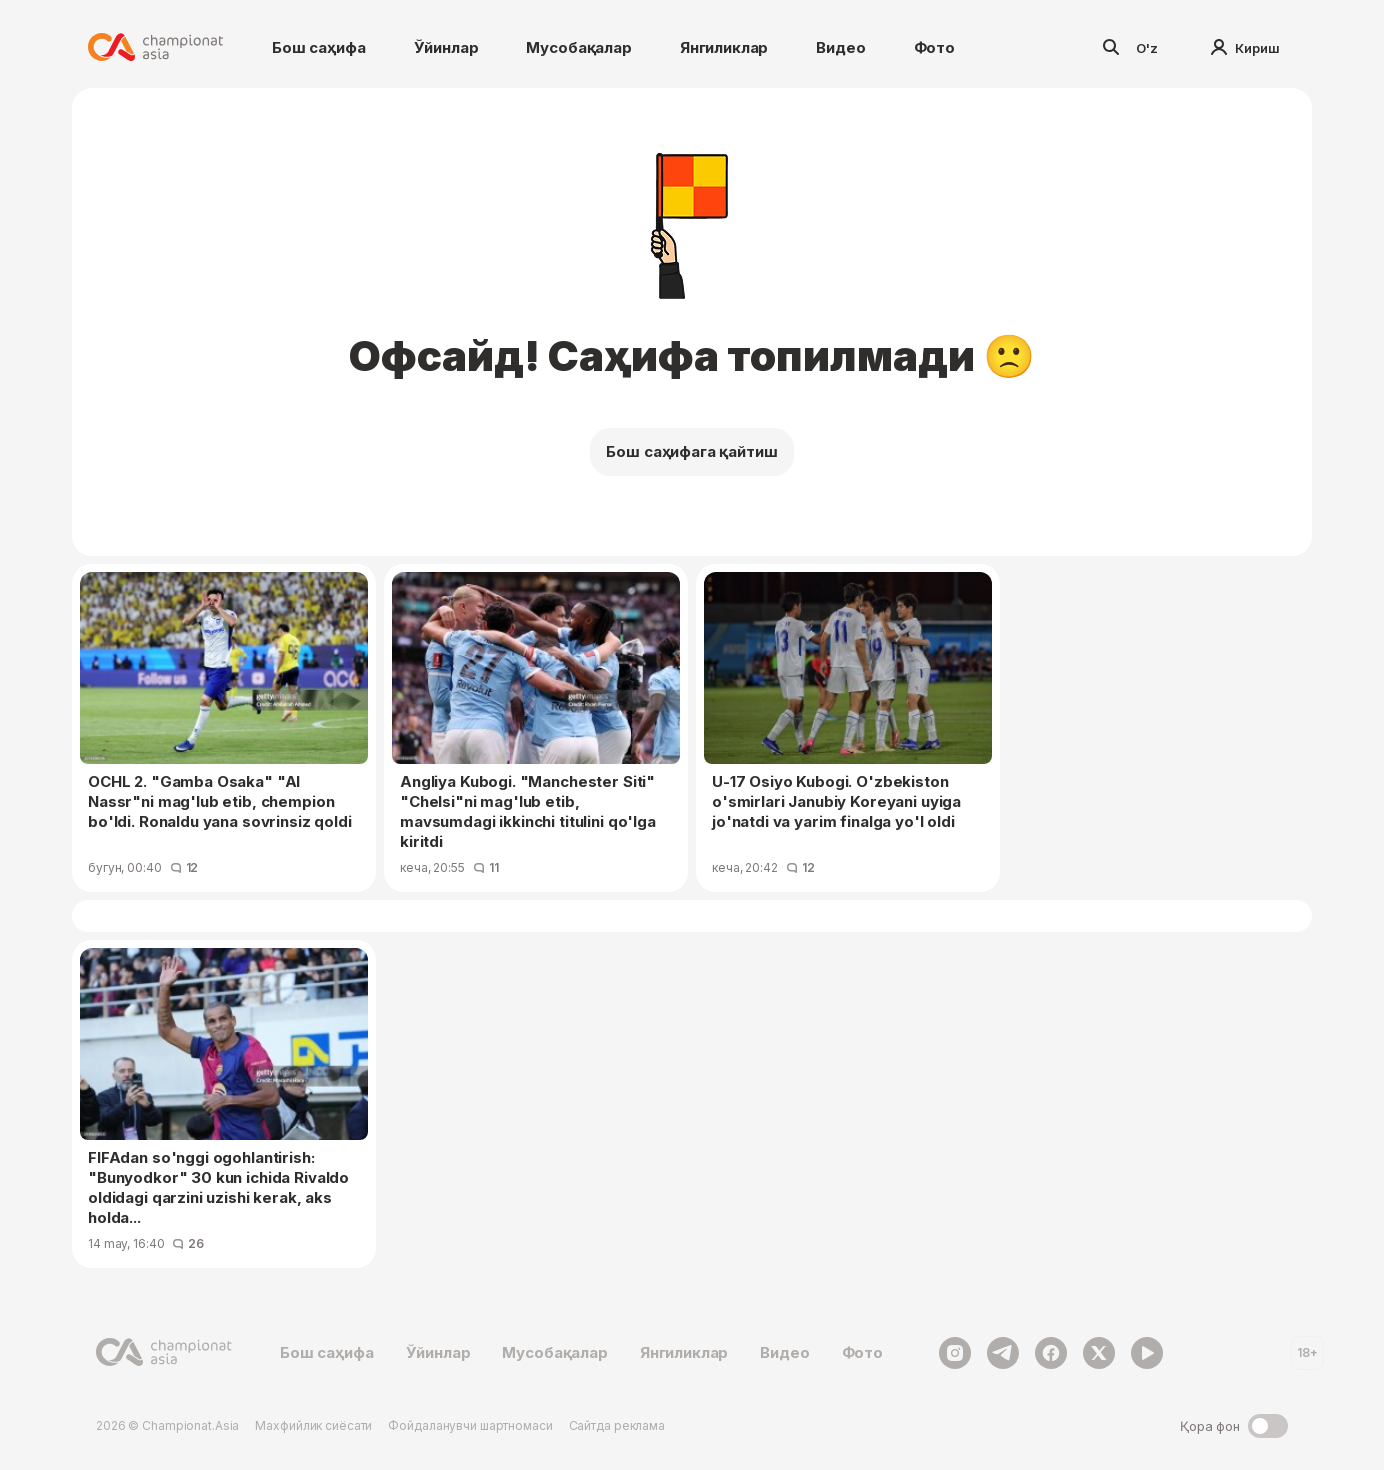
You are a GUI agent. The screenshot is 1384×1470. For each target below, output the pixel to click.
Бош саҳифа (319, 47)
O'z (1147, 48)
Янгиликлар (724, 47)
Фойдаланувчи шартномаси (470, 1425)
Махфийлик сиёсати (313, 1425)
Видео (840, 47)
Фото (934, 47)
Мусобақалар (578, 47)
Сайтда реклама (617, 1425)
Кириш (1245, 48)
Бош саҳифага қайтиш (691, 451)
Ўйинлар (446, 47)
